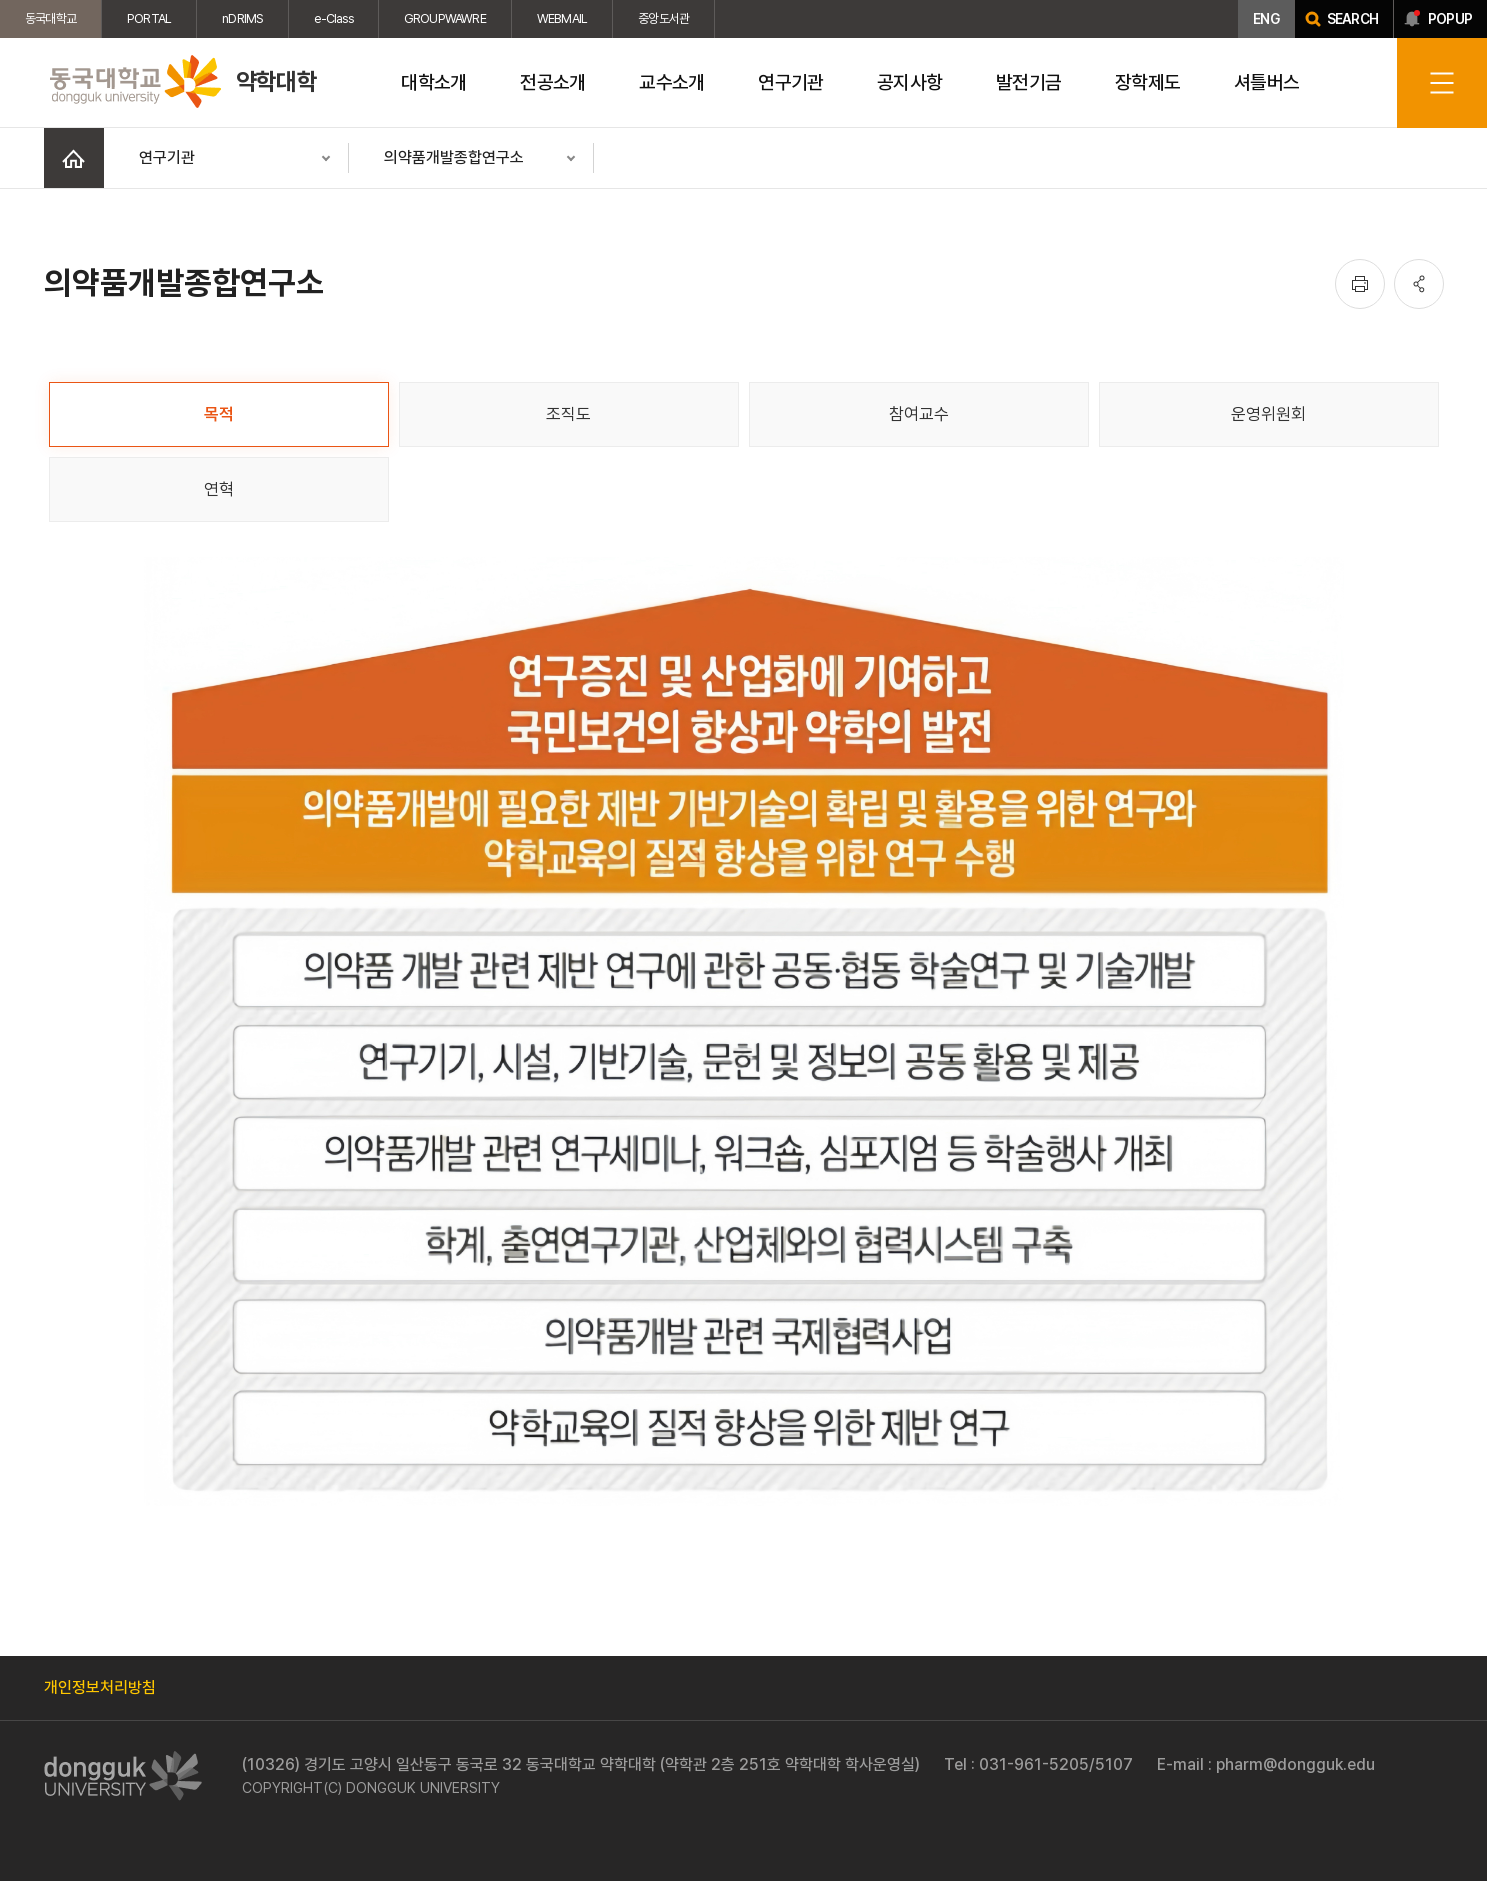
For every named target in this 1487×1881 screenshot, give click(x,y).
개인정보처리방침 (100, 1687)
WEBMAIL (562, 18)
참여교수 (919, 414)
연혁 (219, 489)
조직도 (568, 414)
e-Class (333, 18)
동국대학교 (50, 18)
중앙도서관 (663, 18)
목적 (219, 414)
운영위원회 (1268, 414)
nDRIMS (242, 18)
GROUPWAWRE (445, 18)
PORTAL (149, 18)
